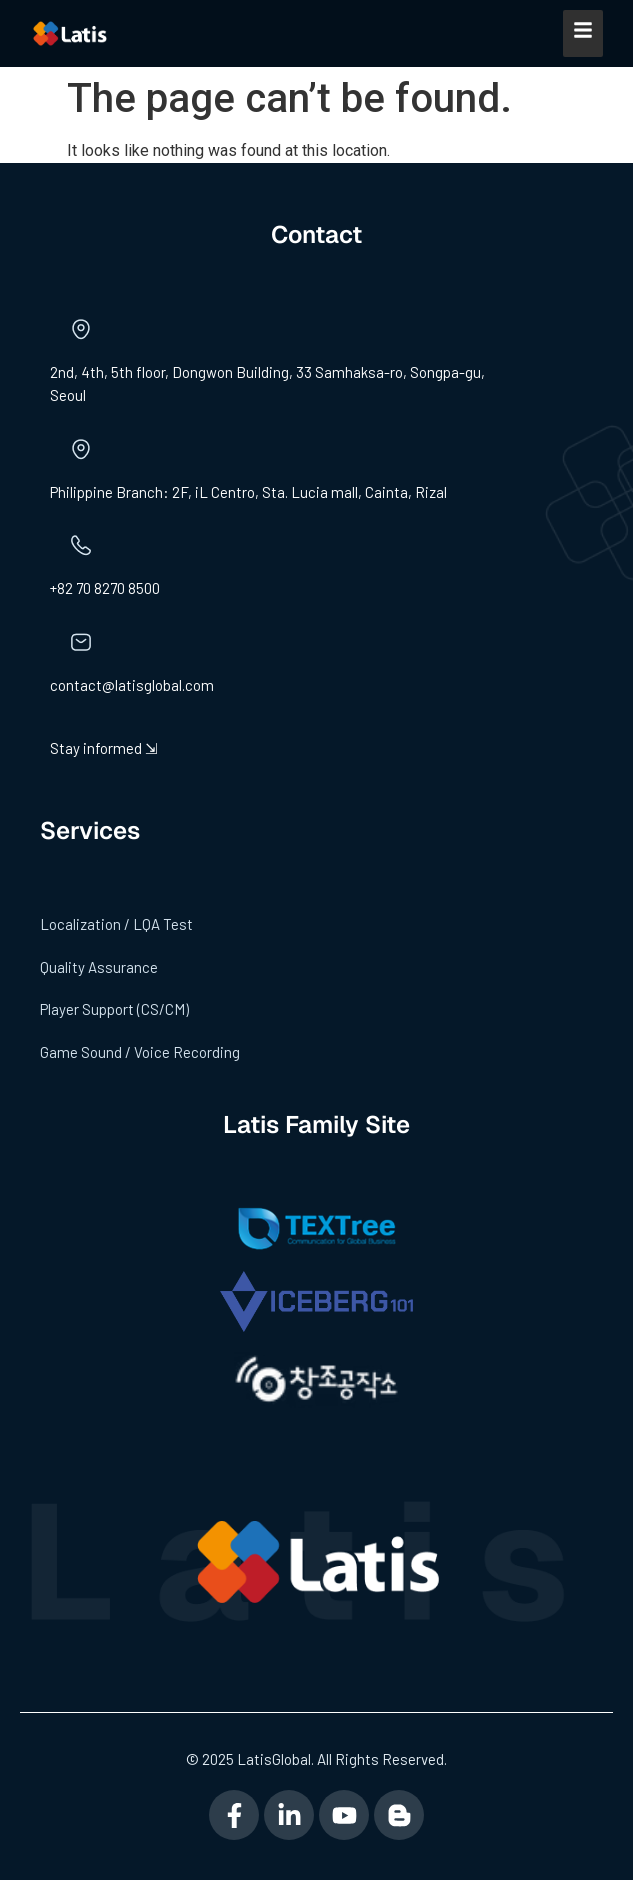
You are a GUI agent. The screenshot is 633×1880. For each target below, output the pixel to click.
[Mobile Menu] (583, 33)
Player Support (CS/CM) (114, 1009)
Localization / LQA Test (116, 924)
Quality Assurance (99, 967)
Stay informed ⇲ (104, 748)
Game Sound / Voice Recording (140, 1052)
